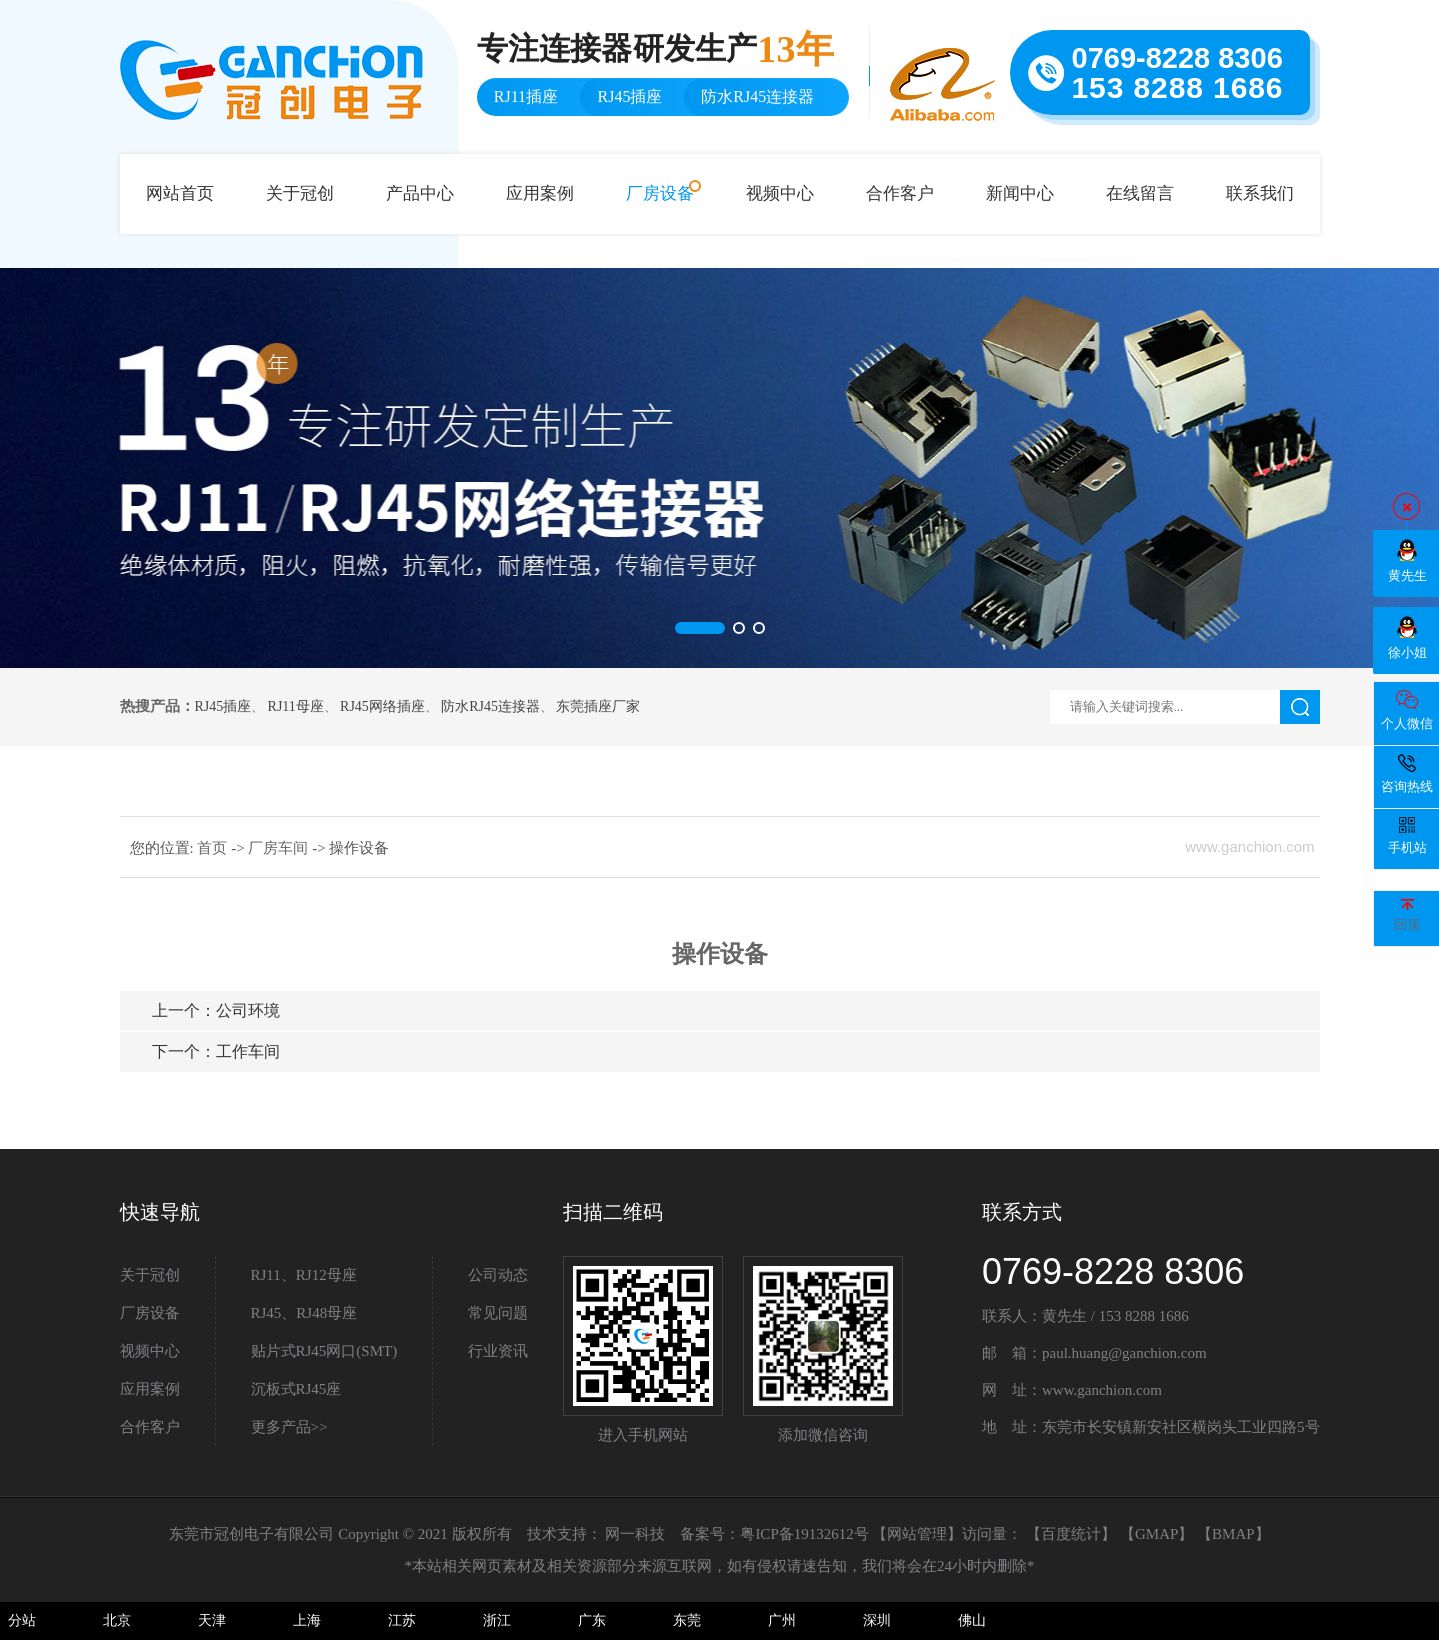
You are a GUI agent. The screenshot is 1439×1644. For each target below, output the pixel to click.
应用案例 (540, 193)
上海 (307, 1620)
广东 (592, 1620)
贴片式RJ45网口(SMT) (324, 1351)
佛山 (972, 1620)
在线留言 (1140, 193)
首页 (214, 848)
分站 (22, 1620)
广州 (782, 1620)
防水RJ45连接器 (490, 706)
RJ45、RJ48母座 (304, 1313)
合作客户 (900, 193)
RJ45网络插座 (382, 706)
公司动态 (498, 1275)
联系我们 (1260, 193)
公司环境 (216, 1010)
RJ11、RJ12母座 (304, 1275)
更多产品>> (289, 1427)
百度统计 (1071, 1534)
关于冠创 (300, 193)
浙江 (497, 1620)
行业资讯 (498, 1351)
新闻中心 (1020, 193)
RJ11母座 (296, 706)
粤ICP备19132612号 (804, 1534)
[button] (700, 628)
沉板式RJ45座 (296, 1389)
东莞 (687, 1620)
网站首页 (180, 193)
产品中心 (420, 193)
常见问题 (498, 1313)
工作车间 (216, 1051)
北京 (117, 1620)
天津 (212, 1620)
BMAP (1233, 1534)
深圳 (877, 1620)
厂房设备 (660, 193)
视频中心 (780, 193)
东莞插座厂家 (598, 706)
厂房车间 (280, 848)
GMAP (1156, 1534)
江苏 (402, 1620)
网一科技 (635, 1534)
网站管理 (917, 1534)
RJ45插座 (223, 706)
